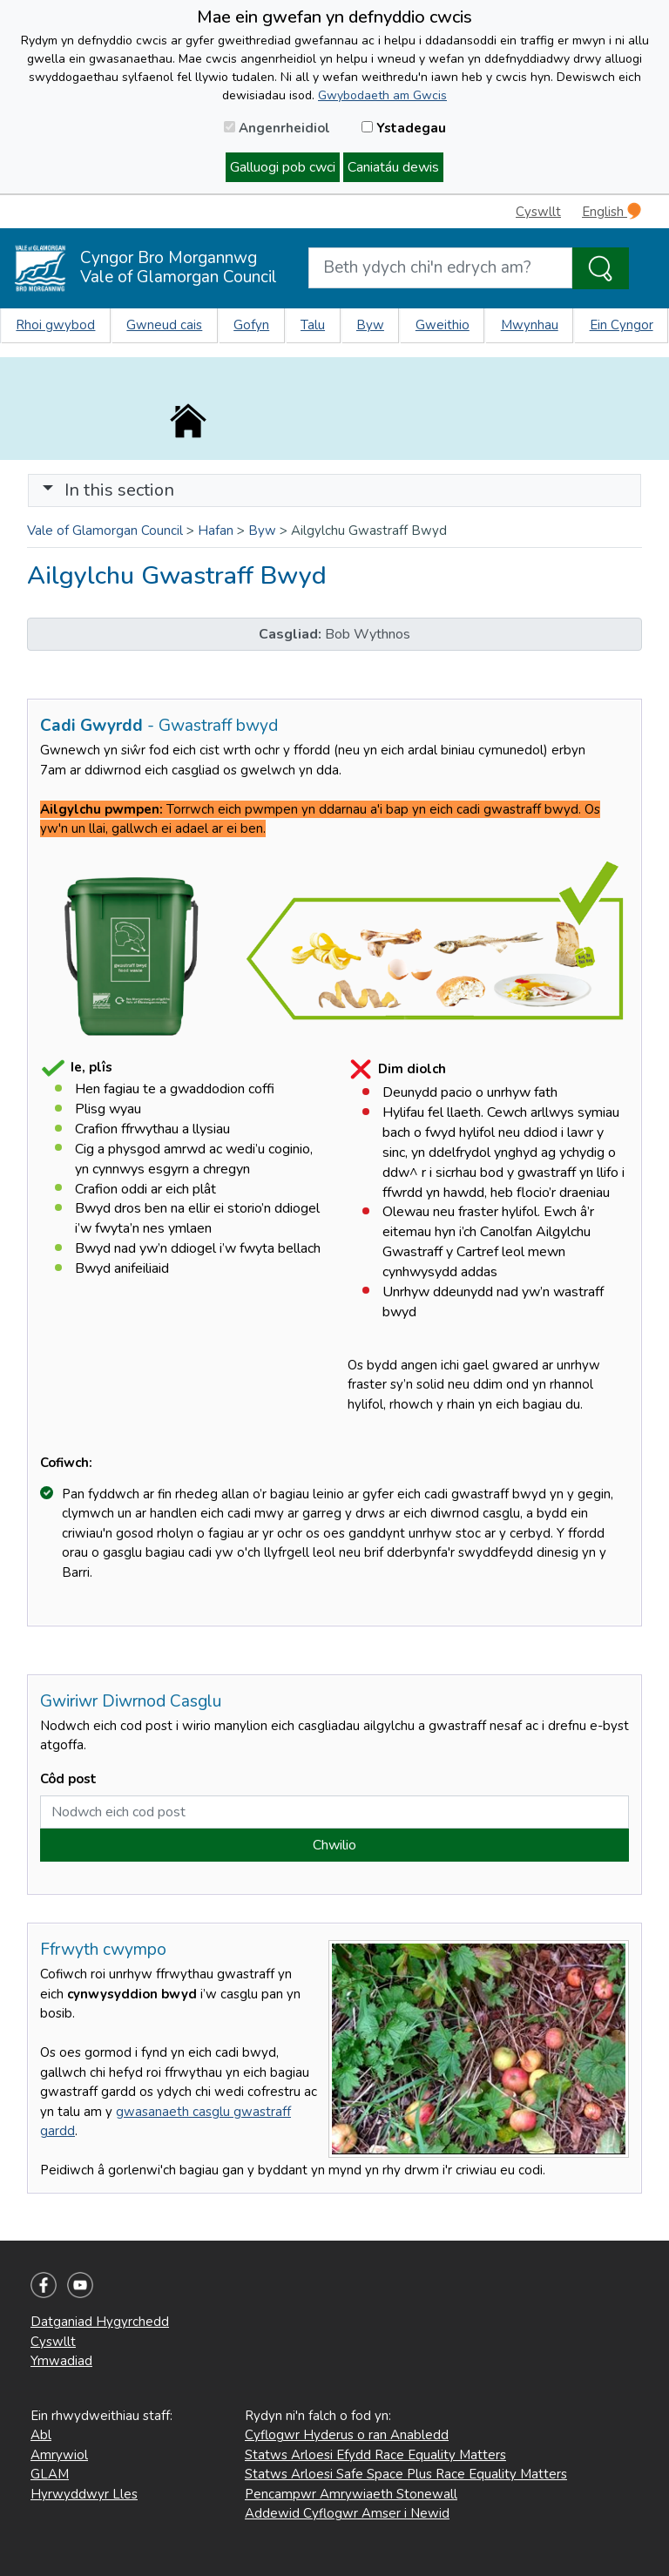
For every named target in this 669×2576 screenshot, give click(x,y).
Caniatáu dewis (393, 167)
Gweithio (443, 325)
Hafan (215, 530)
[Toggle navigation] (334, 490)
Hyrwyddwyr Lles (84, 2494)
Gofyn (251, 325)
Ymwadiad (61, 2361)
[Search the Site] (600, 268)
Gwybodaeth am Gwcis (382, 95)
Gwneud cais (164, 325)
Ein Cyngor (621, 325)
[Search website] (440, 267)
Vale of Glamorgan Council (105, 530)
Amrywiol (59, 2455)
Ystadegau (404, 128)
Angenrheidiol (277, 128)
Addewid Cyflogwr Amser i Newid (347, 2513)
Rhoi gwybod (55, 325)
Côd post (68, 1779)
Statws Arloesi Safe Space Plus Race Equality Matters (406, 2474)
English (611, 211)
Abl (40, 2435)
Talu (313, 325)
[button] (48, 490)
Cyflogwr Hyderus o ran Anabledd (347, 2435)
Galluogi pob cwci (282, 167)
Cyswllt (538, 211)
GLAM (49, 2474)
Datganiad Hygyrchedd (99, 2321)
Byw (370, 325)
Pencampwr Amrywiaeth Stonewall (351, 2494)
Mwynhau (529, 325)
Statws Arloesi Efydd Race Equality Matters (375, 2455)
